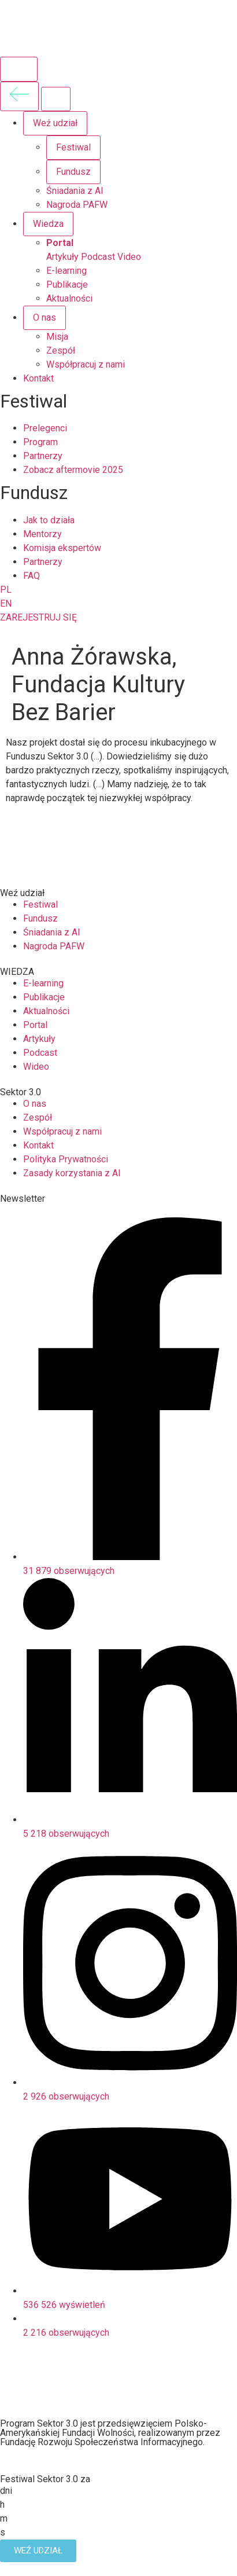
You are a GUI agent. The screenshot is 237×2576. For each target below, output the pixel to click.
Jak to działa (49, 520)
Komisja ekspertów (62, 547)
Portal (59, 242)
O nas (44, 317)
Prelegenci (45, 428)
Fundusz (73, 171)
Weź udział (55, 123)
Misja (57, 336)
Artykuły (62, 256)
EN (6, 603)
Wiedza (48, 223)
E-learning (66, 270)
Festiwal (73, 147)
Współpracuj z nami (85, 364)
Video (129, 256)
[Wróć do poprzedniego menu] (19, 96)
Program (40, 441)
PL (6, 589)
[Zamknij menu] (56, 99)
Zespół (60, 350)
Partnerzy (42, 455)
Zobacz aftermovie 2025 (73, 469)
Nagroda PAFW (77, 204)
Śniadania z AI (74, 190)
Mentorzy (42, 534)
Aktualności (69, 298)
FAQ (31, 575)
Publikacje (67, 284)
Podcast (98, 256)
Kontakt (38, 378)
